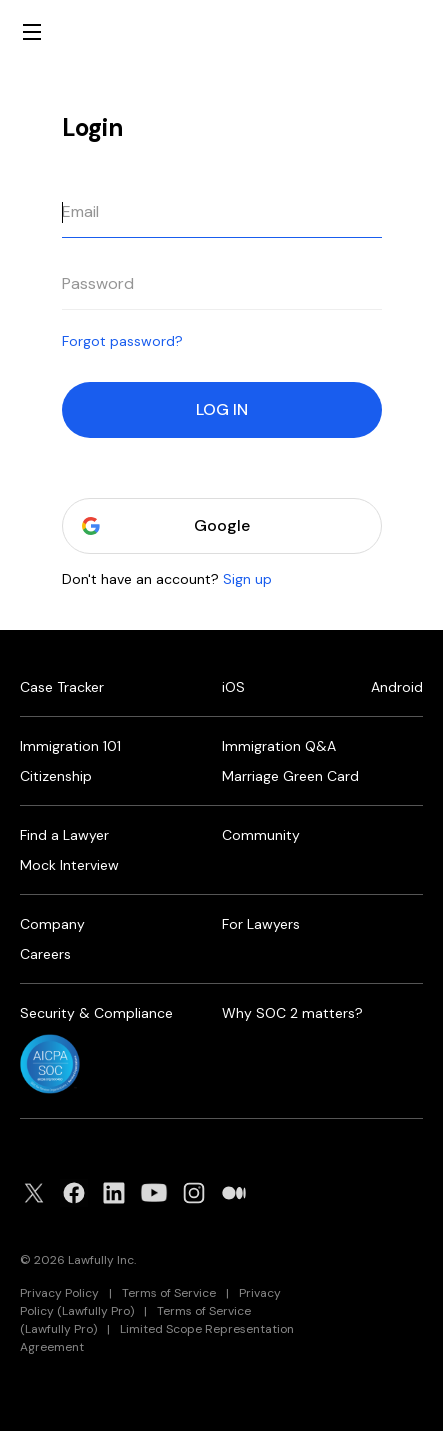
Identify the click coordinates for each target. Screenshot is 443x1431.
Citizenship (56, 776)
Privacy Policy (59, 1293)
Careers (45, 954)
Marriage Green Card (290, 776)
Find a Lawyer (64, 835)
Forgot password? (122, 341)
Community (261, 835)
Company (52, 924)
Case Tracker (62, 687)
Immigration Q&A (279, 746)
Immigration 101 (70, 746)
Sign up (247, 579)
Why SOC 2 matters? (292, 1013)
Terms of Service (169, 1293)
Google (222, 526)
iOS (233, 687)
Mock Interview (69, 865)
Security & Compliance (96, 1013)
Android (397, 687)
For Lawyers (261, 924)
